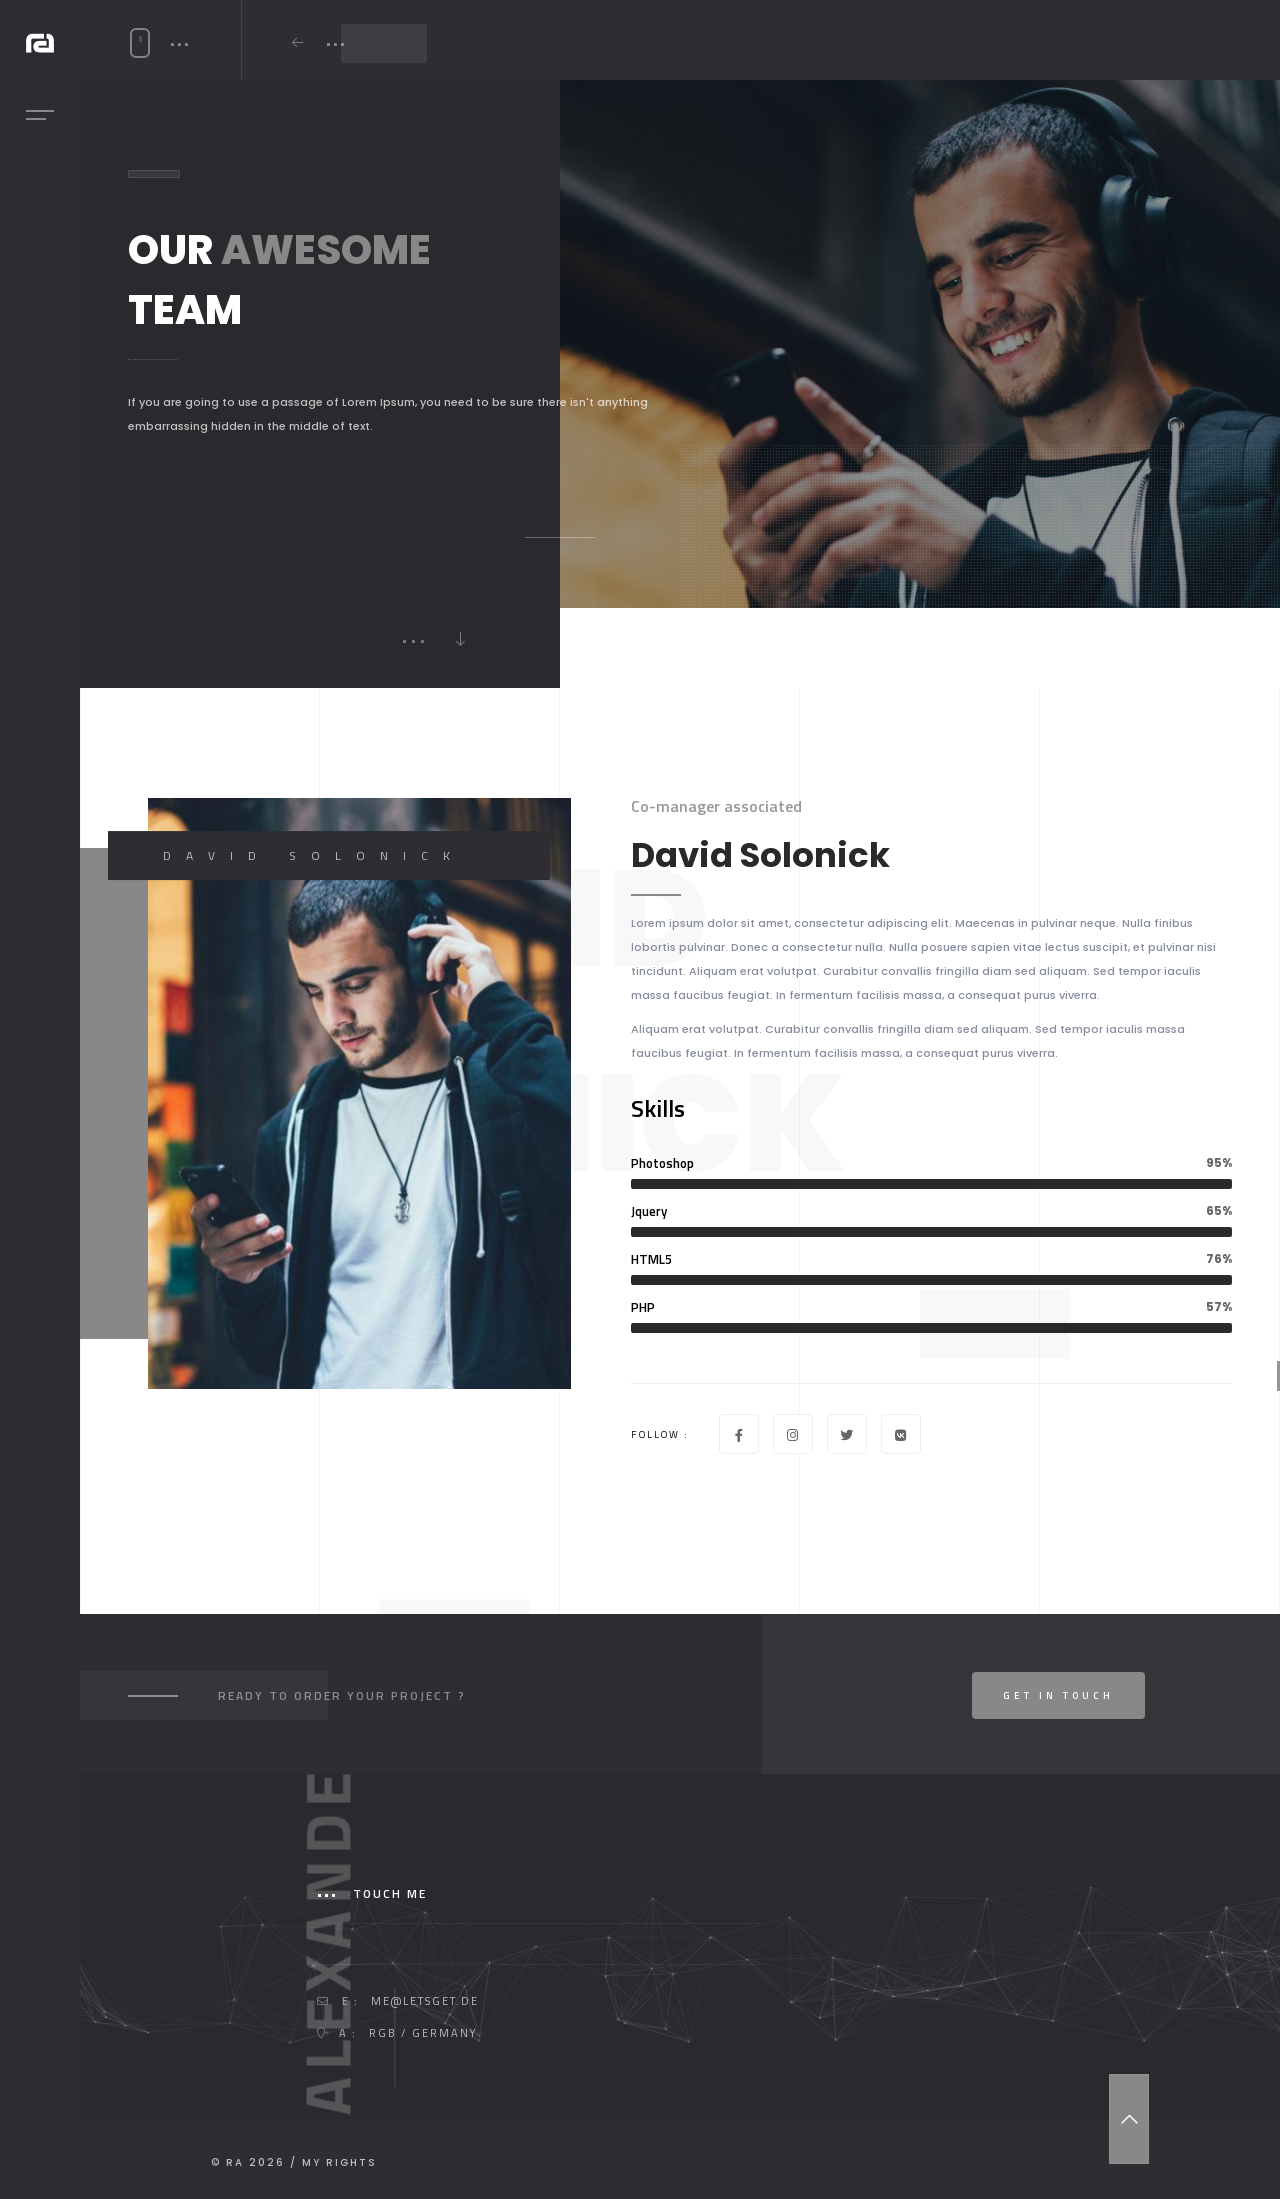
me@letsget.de (425, 2001)
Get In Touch (1058, 1695)
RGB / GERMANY (423, 2033)
